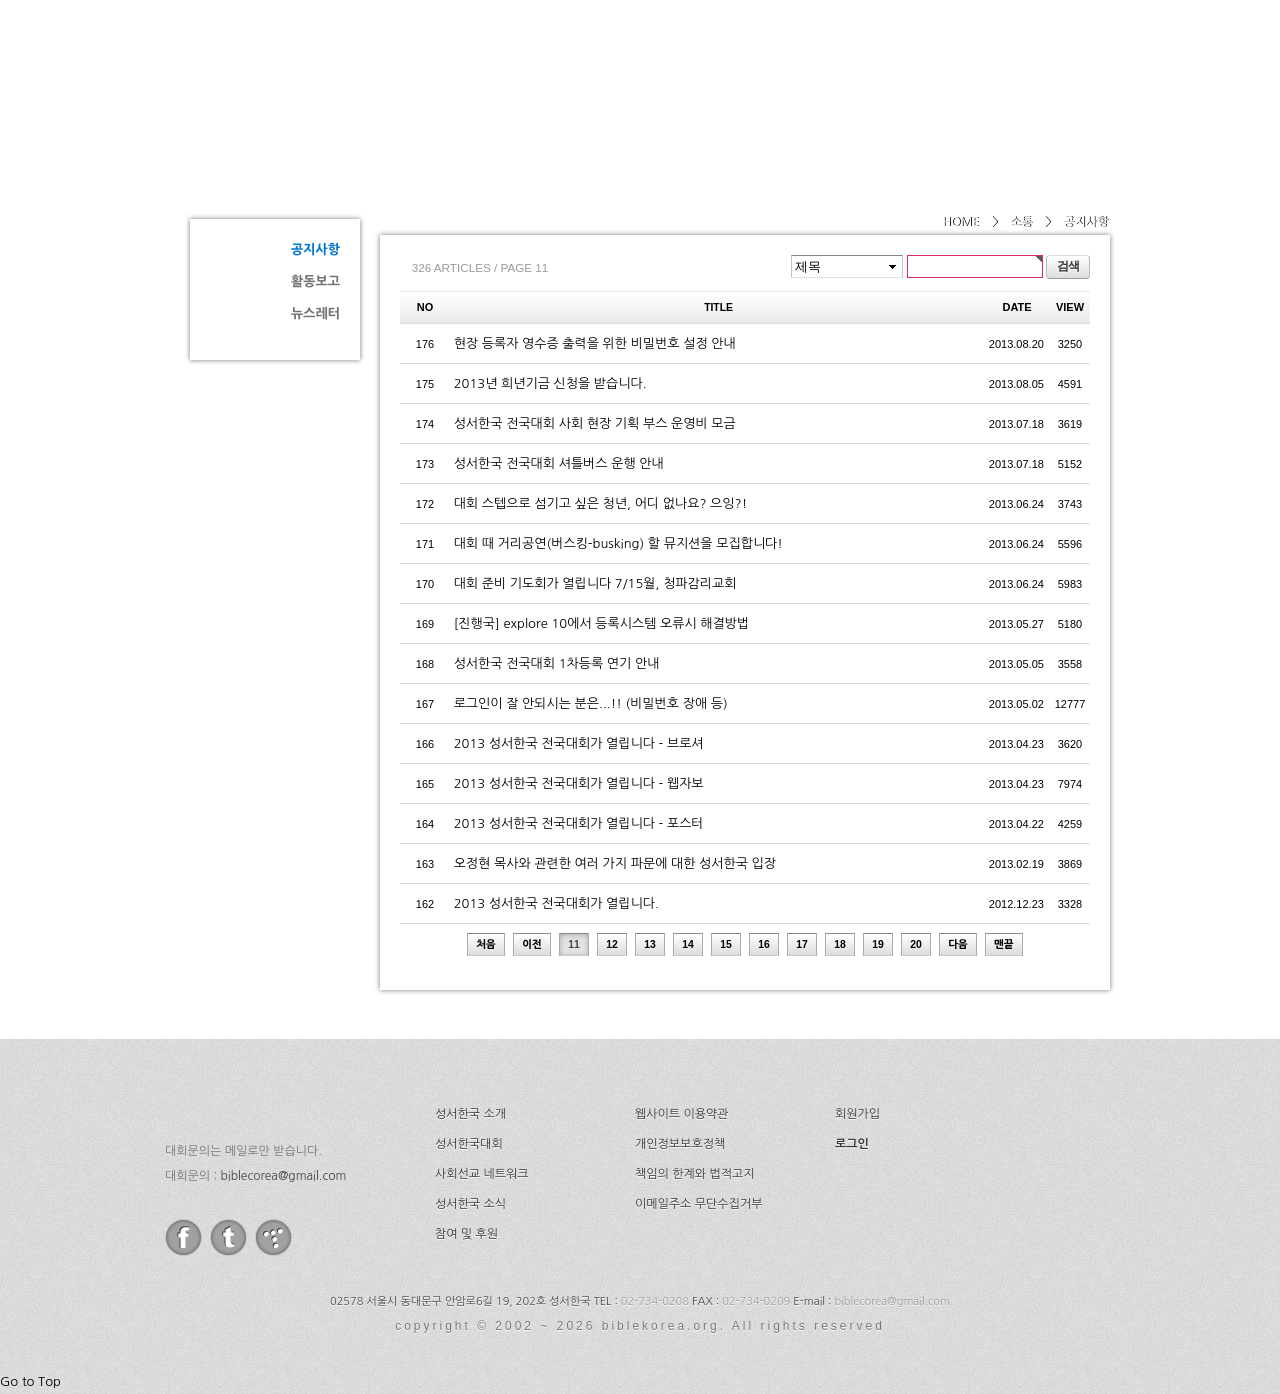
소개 (622, 65)
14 (688, 944)
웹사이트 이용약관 (682, 1114)
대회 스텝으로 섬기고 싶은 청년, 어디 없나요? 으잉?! (601, 503)
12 (612, 944)
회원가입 (857, 1114)
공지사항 (315, 249)
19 (878, 944)
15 (726, 944)
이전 (532, 944)
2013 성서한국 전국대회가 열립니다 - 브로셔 (579, 743)
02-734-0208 (655, 1301)
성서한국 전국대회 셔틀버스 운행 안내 (559, 463)
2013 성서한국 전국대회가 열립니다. (556, 903)
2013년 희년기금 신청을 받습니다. (550, 383)
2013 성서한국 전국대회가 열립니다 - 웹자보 (579, 783)
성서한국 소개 (470, 1114)
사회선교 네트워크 (482, 1174)
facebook (183, 1237)
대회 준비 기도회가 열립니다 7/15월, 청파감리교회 (595, 583)
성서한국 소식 (470, 1204)
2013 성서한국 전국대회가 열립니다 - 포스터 (579, 823)
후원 (1038, 65)
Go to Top (30, 1381)
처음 (486, 944)
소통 (260, 176)
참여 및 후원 (466, 1234)
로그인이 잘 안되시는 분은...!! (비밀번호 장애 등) (591, 703)
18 (840, 944)
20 (916, 944)
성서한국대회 (736, 65)
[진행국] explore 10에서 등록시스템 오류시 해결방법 (602, 623)
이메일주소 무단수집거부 (698, 1204)
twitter (228, 1237)
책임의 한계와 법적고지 (695, 1174)
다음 (958, 944)
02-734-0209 (756, 1301)
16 (764, 944)
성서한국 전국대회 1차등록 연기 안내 (557, 663)
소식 (958, 65)
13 (650, 944)
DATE (1017, 307)
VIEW (1070, 307)
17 (802, 944)
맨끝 (1004, 944)
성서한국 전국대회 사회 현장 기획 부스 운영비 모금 (595, 423)
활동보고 (315, 281)
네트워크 (863, 65)
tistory (273, 1237)
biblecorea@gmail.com (283, 1176)
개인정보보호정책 (680, 1144)
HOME (960, 222)
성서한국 (370, 64)
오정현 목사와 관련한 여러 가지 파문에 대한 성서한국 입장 (615, 863)
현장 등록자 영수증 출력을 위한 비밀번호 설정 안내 (595, 343)
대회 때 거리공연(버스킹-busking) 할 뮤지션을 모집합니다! (618, 543)
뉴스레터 (315, 313)
